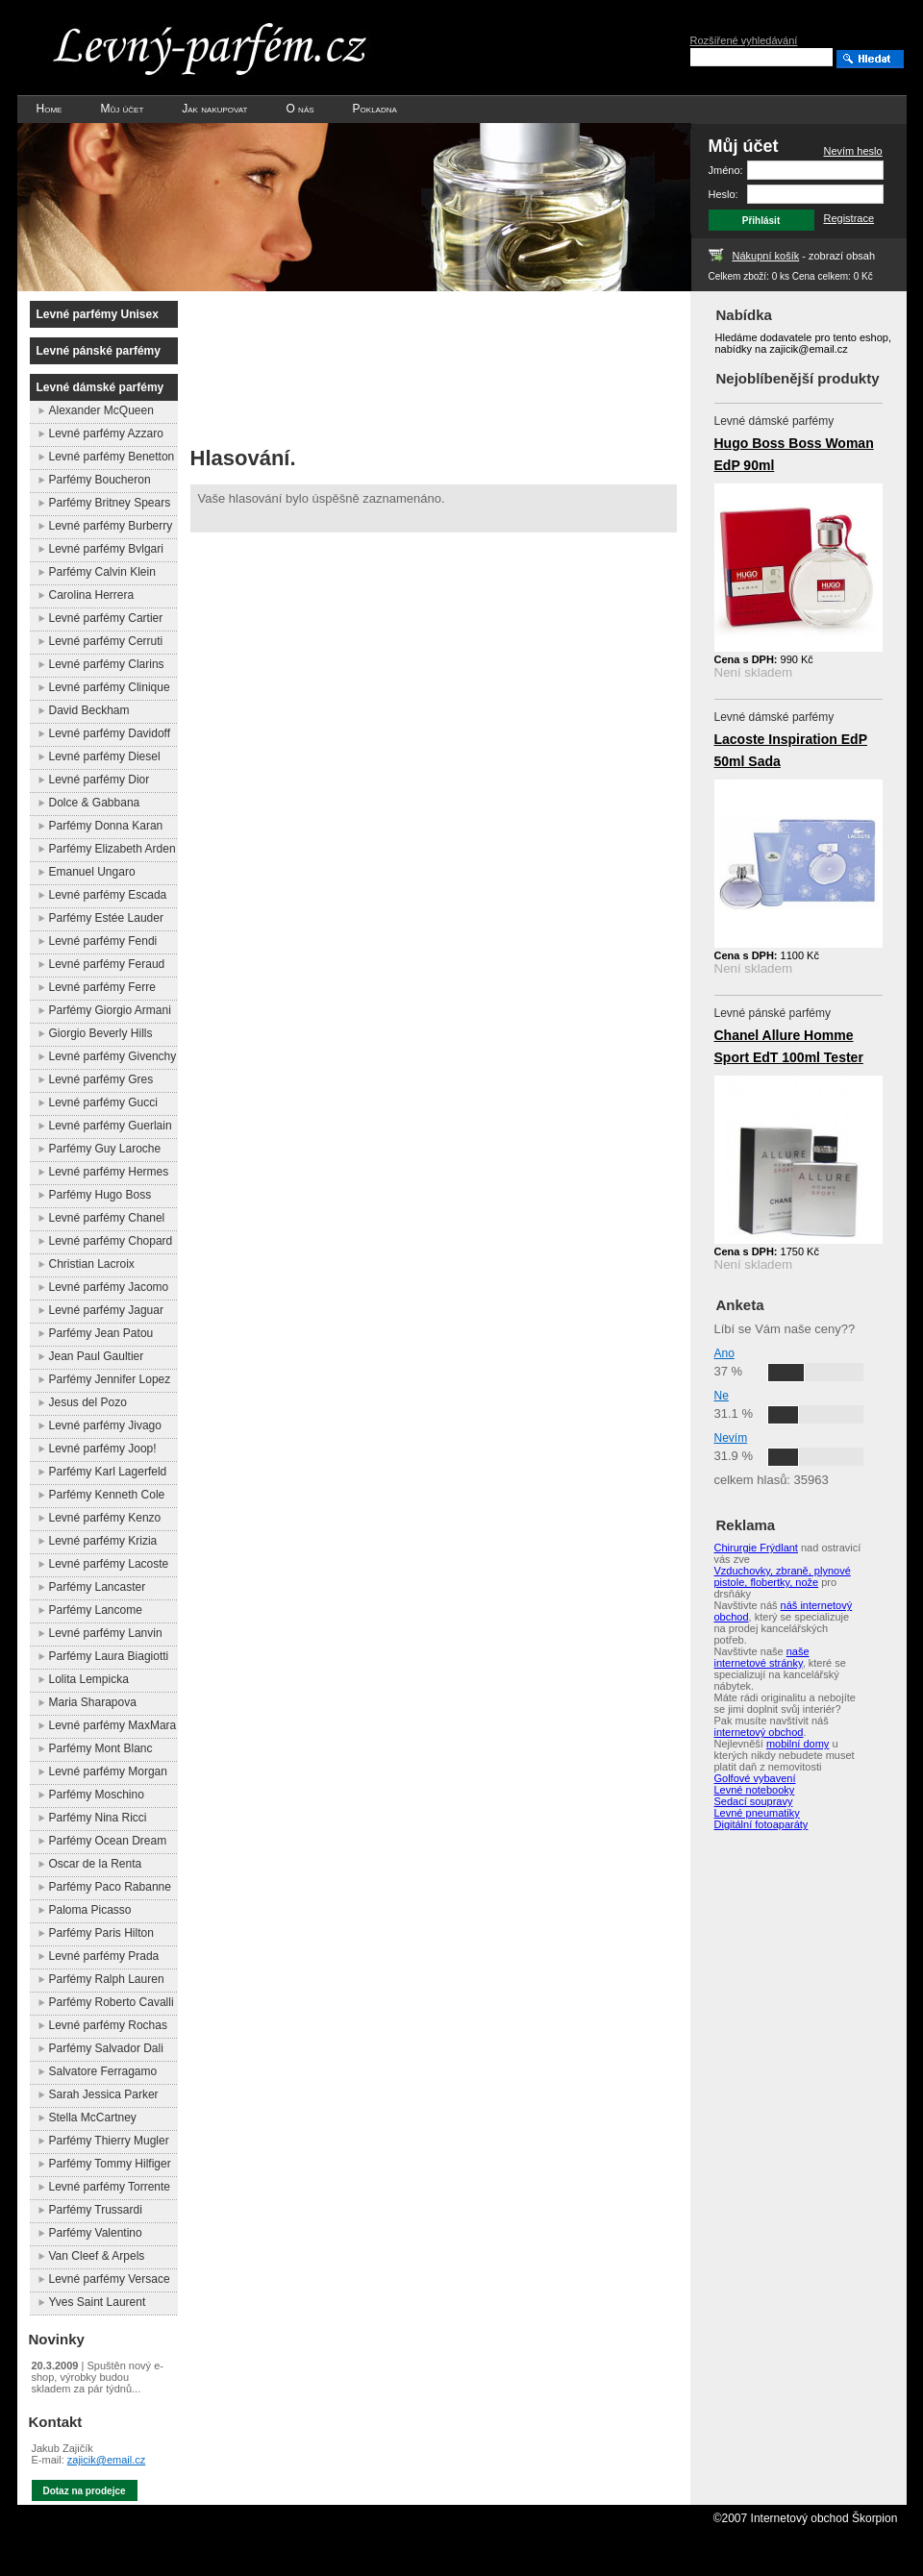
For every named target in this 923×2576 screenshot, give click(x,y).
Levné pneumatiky (757, 1813)
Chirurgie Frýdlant (756, 1547)
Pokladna (375, 108)
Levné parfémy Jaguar (106, 1310)
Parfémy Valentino (95, 2233)
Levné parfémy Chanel (107, 1218)
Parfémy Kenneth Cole (107, 1494)
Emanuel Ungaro (92, 872)
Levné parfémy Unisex (98, 314)
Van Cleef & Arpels (97, 2256)
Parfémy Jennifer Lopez (110, 1379)
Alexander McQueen (101, 410)
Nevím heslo (853, 151)
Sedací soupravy (753, 1801)
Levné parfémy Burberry (111, 526)
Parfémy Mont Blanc (101, 1748)
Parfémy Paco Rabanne (110, 1887)
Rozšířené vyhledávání (744, 40)
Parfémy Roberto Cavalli (111, 2002)
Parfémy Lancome (95, 1610)
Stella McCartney (93, 2117)
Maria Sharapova (93, 1702)
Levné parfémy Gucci (103, 1102)
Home (49, 108)
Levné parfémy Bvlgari (106, 549)
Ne (721, 1395)
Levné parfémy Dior (99, 779)
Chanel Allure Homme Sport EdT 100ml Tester (788, 1046)
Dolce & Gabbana (94, 802)
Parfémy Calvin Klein (102, 572)
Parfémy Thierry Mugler (109, 2140)
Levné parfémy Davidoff (110, 733)
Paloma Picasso (90, 1910)
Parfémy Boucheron (100, 479)
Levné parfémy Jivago (105, 1425)
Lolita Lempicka (89, 1679)
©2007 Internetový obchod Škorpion (805, 2518)
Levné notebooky (754, 1790)
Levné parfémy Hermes (109, 1171)
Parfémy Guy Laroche (105, 1148)
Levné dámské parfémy (100, 387)
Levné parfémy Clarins (106, 664)
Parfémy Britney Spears (110, 502)
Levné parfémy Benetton (112, 456)
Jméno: (726, 170)
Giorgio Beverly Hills (101, 1033)
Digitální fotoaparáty (761, 1824)
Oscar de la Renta (95, 1863)
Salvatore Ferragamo (103, 2071)
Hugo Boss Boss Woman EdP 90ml (794, 454)
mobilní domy (797, 1743)
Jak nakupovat (214, 108)
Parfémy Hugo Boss (100, 1194)
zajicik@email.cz (106, 2459)
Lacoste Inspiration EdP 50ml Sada (790, 750)
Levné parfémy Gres (101, 1079)
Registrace (849, 218)
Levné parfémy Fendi (103, 941)
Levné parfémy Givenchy (113, 1056)
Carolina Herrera (92, 595)
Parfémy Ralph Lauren (106, 1979)
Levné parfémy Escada (108, 895)
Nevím (731, 1438)
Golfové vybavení (755, 1778)
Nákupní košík (766, 255)
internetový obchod (759, 1732)
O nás (299, 108)
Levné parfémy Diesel (105, 756)
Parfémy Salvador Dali (106, 2048)
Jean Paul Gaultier (96, 1356)
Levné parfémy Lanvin (105, 1633)
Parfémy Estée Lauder (106, 918)
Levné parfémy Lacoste (109, 1564)
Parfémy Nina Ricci (98, 1817)
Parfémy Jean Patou (101, 1333)
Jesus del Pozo (88, 1402)
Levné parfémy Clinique (109, 687)
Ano (724, 1353)
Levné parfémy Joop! (103, 1448)
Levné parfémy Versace (109, 2279)
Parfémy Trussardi (95, 2210)
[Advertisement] (284, 363)
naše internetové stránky (762, 1657)
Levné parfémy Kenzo (105, 1517)
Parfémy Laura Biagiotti (109, 1656)
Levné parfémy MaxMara (113, 1725)
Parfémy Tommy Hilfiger (110, 2163)
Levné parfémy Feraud (107, 964)
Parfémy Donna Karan (106, 825)
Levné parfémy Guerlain (110, 1125)
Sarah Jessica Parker (104, 2094)
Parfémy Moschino (96, 1794)
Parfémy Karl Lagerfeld (108, 1471)
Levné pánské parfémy (99, 351)
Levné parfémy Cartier (106, 618)
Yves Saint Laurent (97, 2302)
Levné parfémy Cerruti (106, 641)
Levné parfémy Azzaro (106, 433)
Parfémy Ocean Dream (108, 1840)
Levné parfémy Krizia (103, 1541)
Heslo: (723, 194)
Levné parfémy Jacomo (109, 1287)
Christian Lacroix (92, 1264)
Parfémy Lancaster (97, 1587)
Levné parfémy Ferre (102, 987)
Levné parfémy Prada (104, 1956)
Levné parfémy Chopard (111, 1241)
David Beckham (89, 710)
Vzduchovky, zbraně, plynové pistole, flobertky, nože (782, 1576)
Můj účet (121, 108)
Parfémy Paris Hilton (101, 1933)
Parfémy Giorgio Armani (110, 1010)
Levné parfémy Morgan (108, 1771)
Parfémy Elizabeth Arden (112, 848)
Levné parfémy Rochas (108, 2025)
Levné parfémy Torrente (110, 2186)
